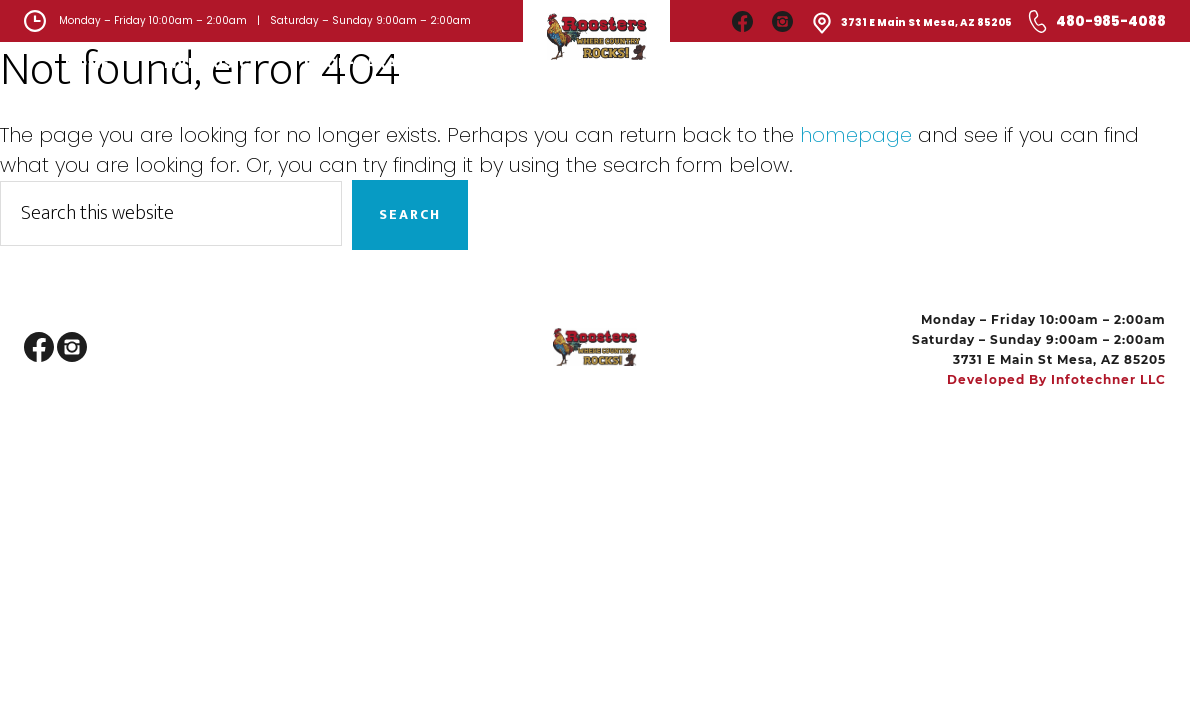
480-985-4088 (1111, 21)
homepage (856, 135)
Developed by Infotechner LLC (1056, 379)
